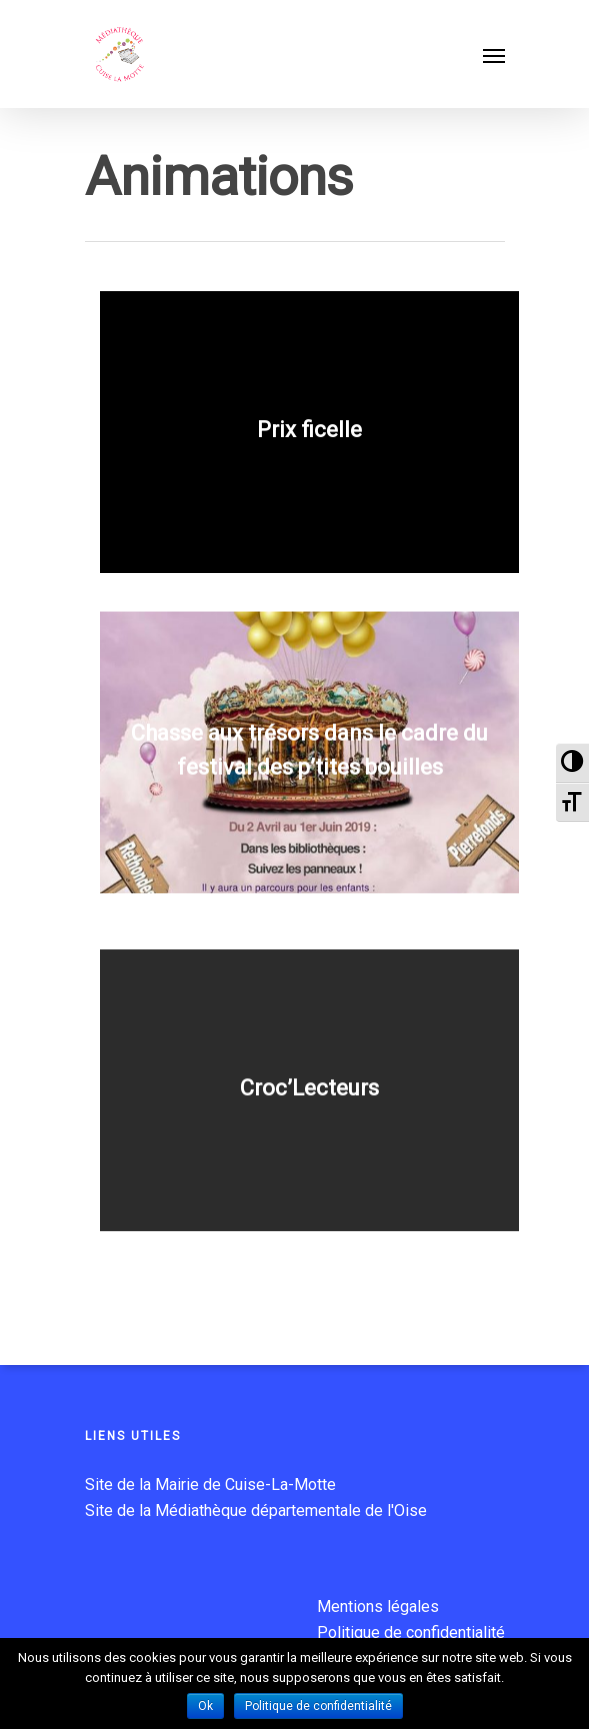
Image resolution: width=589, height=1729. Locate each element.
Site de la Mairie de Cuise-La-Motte (210, 1484)
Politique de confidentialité (411, 1632)
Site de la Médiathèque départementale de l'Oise (256, 1510)
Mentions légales (378, 1606)
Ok (205, 1706)
